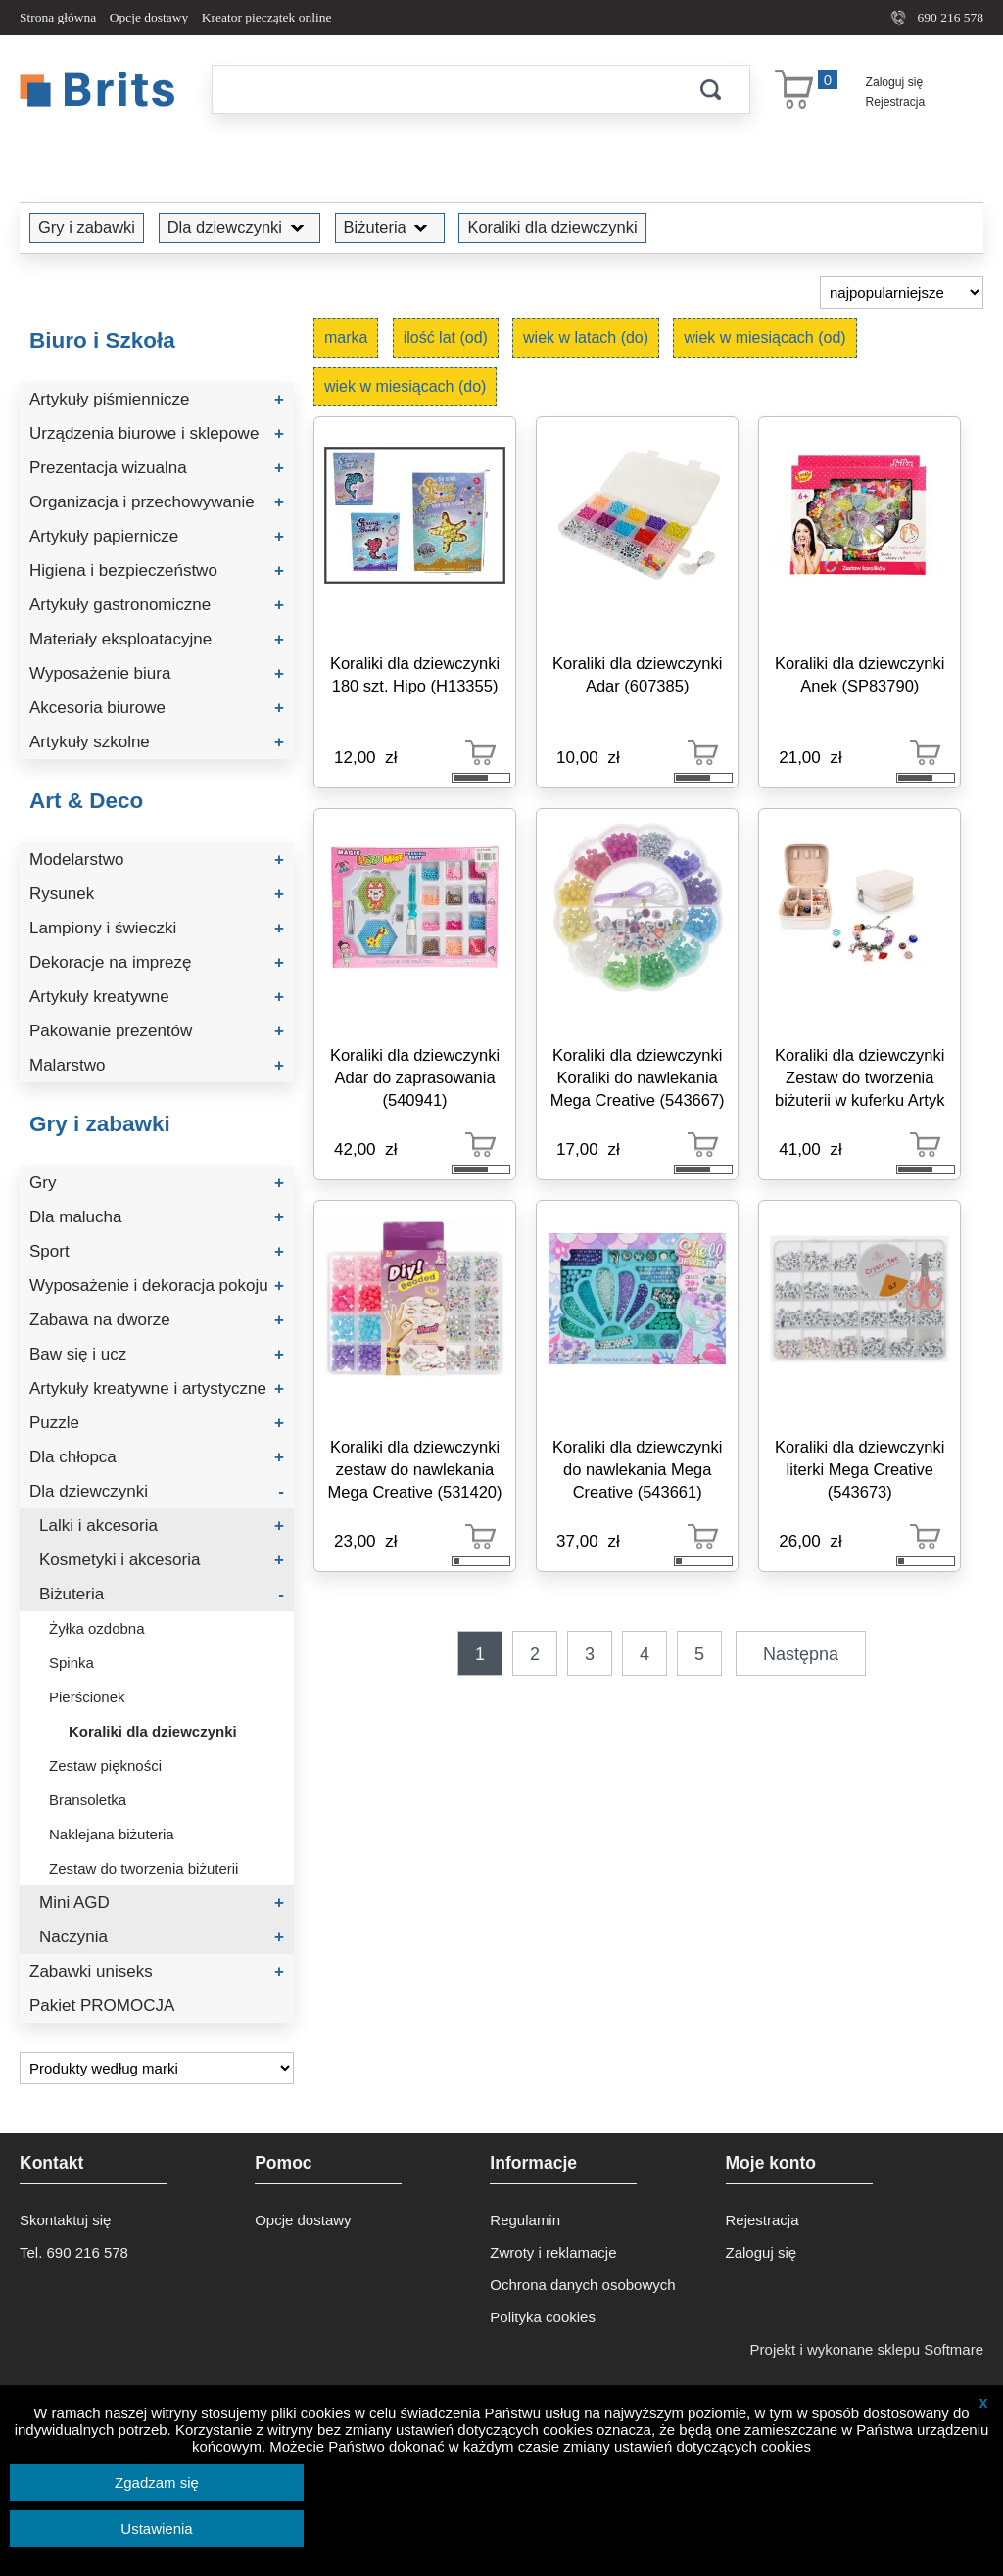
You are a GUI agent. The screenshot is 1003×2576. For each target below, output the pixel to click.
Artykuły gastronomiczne (156, 605)
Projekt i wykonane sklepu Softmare (866, 2349)
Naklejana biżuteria (111, 1834)
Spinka (71, 1662)
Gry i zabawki (86, 227)
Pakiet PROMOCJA (101, 2005)
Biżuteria (390, 227)
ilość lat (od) (446, 337)
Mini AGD (161, 1902)
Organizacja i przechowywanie (156, 502)
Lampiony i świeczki (156, 928)
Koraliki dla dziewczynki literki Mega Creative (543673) (859, 1469)
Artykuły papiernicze (156, 536)
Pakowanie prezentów (156, 1031)
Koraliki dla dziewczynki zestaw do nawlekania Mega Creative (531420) (415, 1469)
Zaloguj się (895, 82)
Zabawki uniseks (156, 1971)
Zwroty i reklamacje (553, 2252)
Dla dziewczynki (239, 227)
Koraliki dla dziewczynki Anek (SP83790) (859, 674)
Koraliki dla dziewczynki (552, 227)
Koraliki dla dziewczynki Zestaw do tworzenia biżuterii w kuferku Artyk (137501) (859, 1081)
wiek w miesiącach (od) (764, 337)
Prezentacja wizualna (156, 468)
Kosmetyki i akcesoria (161, 1560)
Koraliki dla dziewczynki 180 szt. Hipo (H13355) (415, 674)
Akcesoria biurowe (156, 708)
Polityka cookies (543, 2317)
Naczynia (161, 1937)
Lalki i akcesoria (161, 1525)
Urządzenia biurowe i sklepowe (156, 433)
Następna (800, 1654)
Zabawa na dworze (156, 1320)
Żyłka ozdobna (97, 1628)
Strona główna (58, 17)
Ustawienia (156, 2528)
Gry (156, 1183)
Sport (156, 1251)
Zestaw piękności (105, 1765)
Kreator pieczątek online (267, 17)
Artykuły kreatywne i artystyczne (156, 1388)
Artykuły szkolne (156, 742)
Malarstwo (156, 1065)
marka (345, 337)
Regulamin (525, 2220)
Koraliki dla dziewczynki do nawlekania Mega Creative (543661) (637, 1469)
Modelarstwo (156, 859)
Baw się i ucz (156, 1354)
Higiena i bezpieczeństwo (156, 570)
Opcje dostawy (149, 17)
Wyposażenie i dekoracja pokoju (156, 1285)
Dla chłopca (156, 1457)
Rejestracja (896, 102)
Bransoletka (87, 1799)
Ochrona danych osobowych (582, 2284)
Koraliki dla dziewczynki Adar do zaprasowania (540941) (415, 1077)
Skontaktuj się (65, 2220)
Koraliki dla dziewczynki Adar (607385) (637, 674)
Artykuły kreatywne (156, 996)
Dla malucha (156, 1217)
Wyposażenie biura (156, 673)
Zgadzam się (157, 2482)
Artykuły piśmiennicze (156, 399)
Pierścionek (87, 1697)
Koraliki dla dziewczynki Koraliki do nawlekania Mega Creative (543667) (637, 1077)
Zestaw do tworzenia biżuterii (143, 1868)
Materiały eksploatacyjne (156, 639)
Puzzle (156, 1423)
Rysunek (156, 894)
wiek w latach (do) (585, 337)
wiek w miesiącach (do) (405, 386)
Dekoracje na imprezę (156, 962)
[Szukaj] (442, 89)
